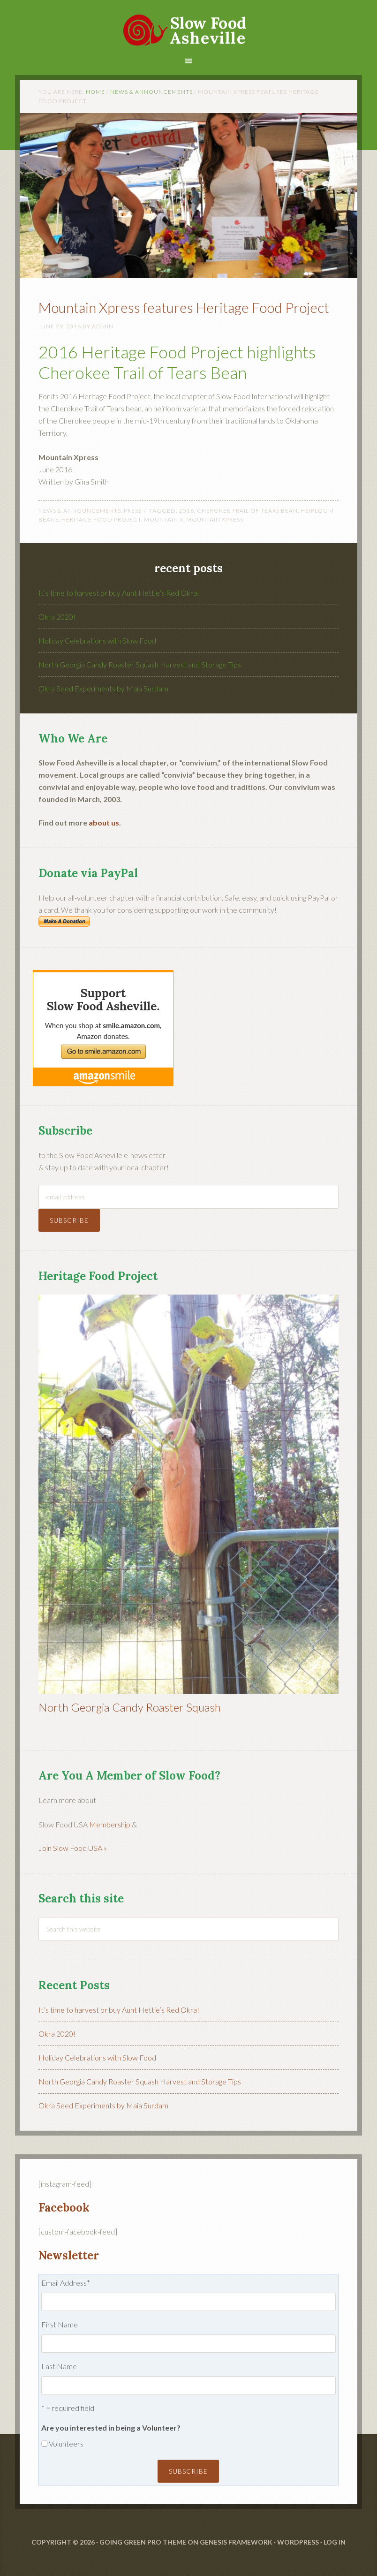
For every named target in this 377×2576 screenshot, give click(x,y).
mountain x (163, 519)
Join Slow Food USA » (72, 1847)
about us (104, 822)
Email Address (65, 2282)
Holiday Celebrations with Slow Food (97, 640)
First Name (59, 2324)
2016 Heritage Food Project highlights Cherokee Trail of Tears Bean (177, 361)
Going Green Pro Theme (142, 2542)
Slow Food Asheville (188, 24)
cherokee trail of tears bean (247, 510)
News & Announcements (79, 510)
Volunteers (66, 2443)
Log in (335, 2542)
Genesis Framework (236, 2542)
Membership (109, 1824)
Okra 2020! (56, 616)
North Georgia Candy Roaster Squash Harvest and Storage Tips (139, 664)
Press (133, 510)
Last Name (59, 2366)
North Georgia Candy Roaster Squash (129, 1707)
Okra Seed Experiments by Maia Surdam (103, 688)
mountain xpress (214, 519)
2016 (186, 510)
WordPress (298, 2542)
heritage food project (101, 519)
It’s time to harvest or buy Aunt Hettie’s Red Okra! (118, 592)
